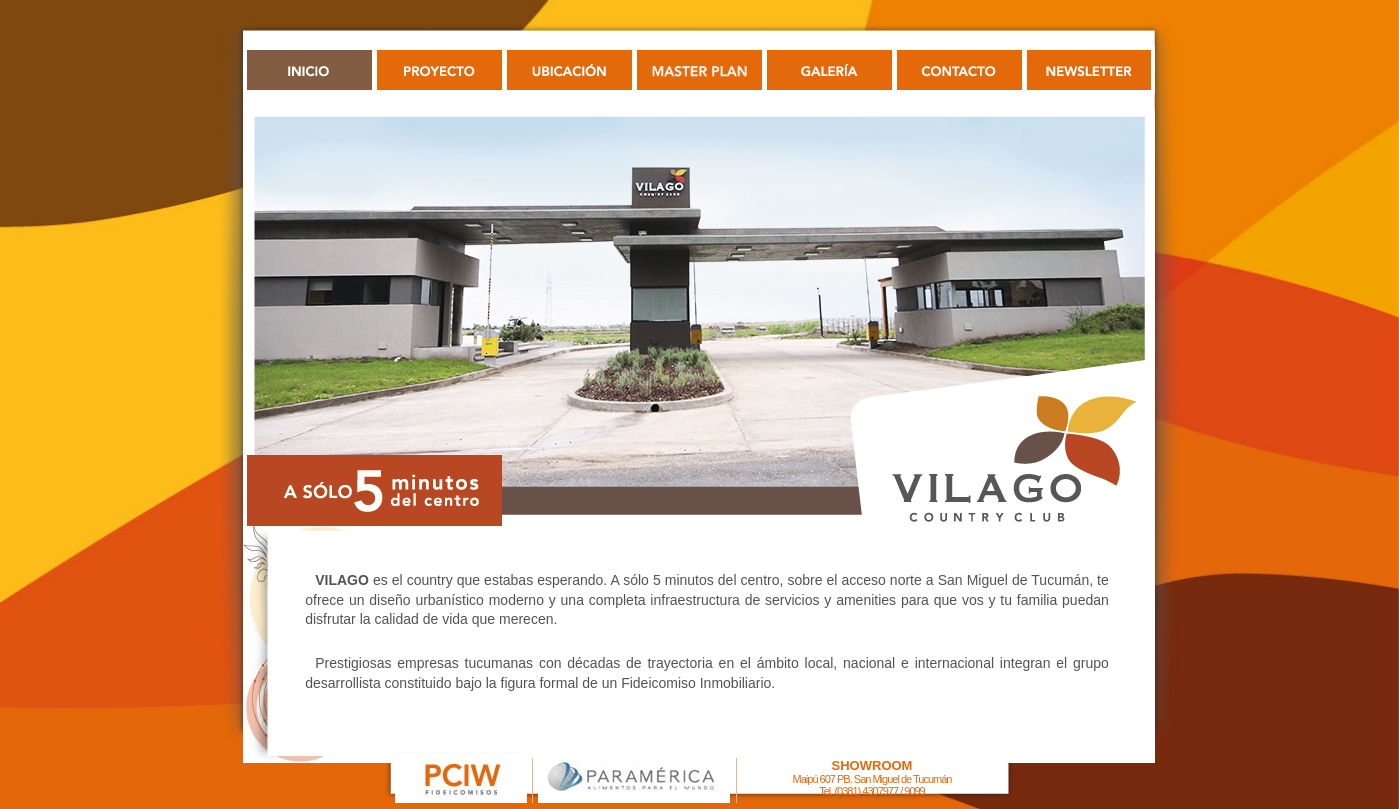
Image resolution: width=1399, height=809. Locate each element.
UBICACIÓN (569, 70)
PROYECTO (439, 70)
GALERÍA (829, 70)
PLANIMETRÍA (699, 70)
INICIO (309, 70)
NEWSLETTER (1089, 70)
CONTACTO (959, 70)
